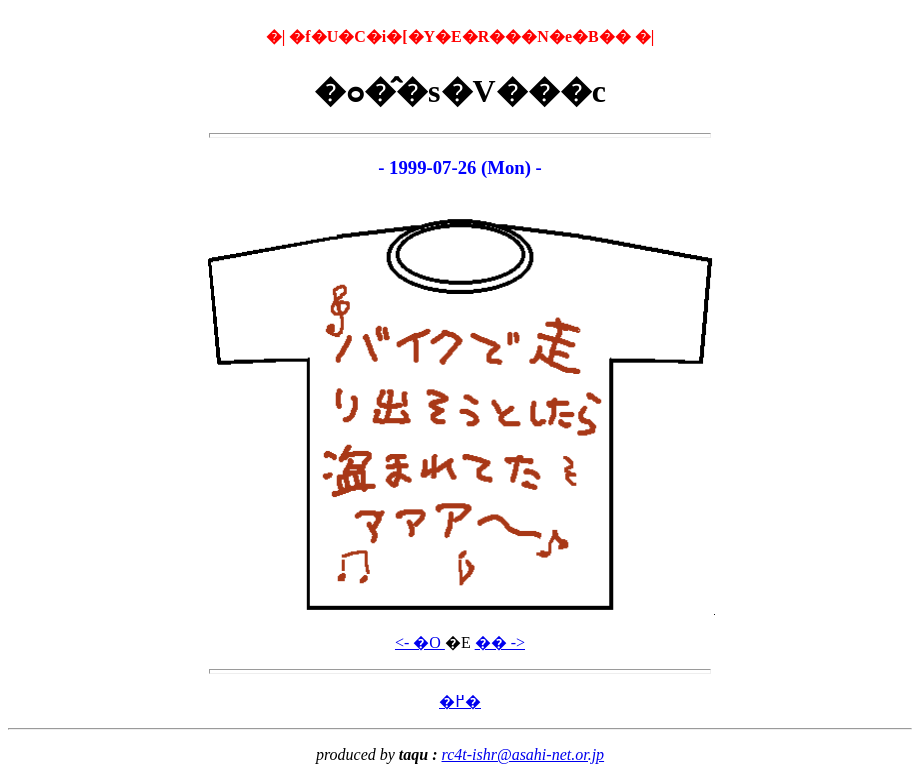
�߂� (460, 701)
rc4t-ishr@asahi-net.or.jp (523, 754)
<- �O (420, 642)
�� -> (500, 642)
